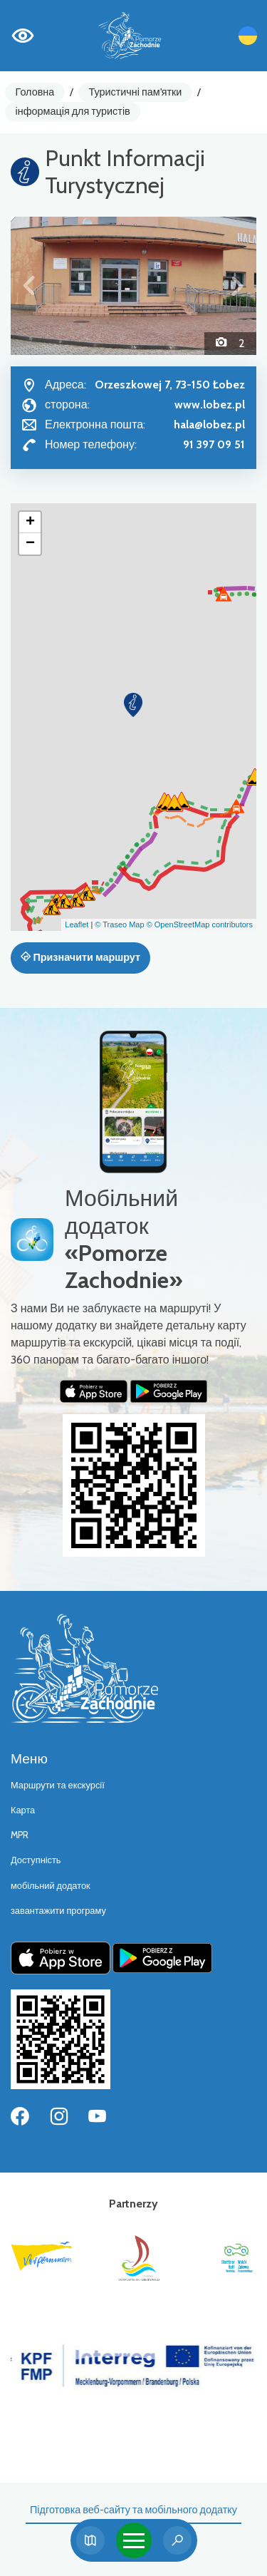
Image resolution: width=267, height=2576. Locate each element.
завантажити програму (58, 1910)
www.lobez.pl (209, 404)
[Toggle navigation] (134, 2540)
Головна (35, 92)
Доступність (36, 1860)
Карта (23, 1810)
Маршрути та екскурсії (58, 1785)
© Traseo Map (119, 924)
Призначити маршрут (80, 957)
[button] (29, 286)
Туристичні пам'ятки (135, 92)
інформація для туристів (73, 111)
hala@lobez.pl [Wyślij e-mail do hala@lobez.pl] (209, 424)
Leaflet (76, 924)
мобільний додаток (50, 1885)
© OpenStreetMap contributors (200, 924)
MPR (19, 1835)
